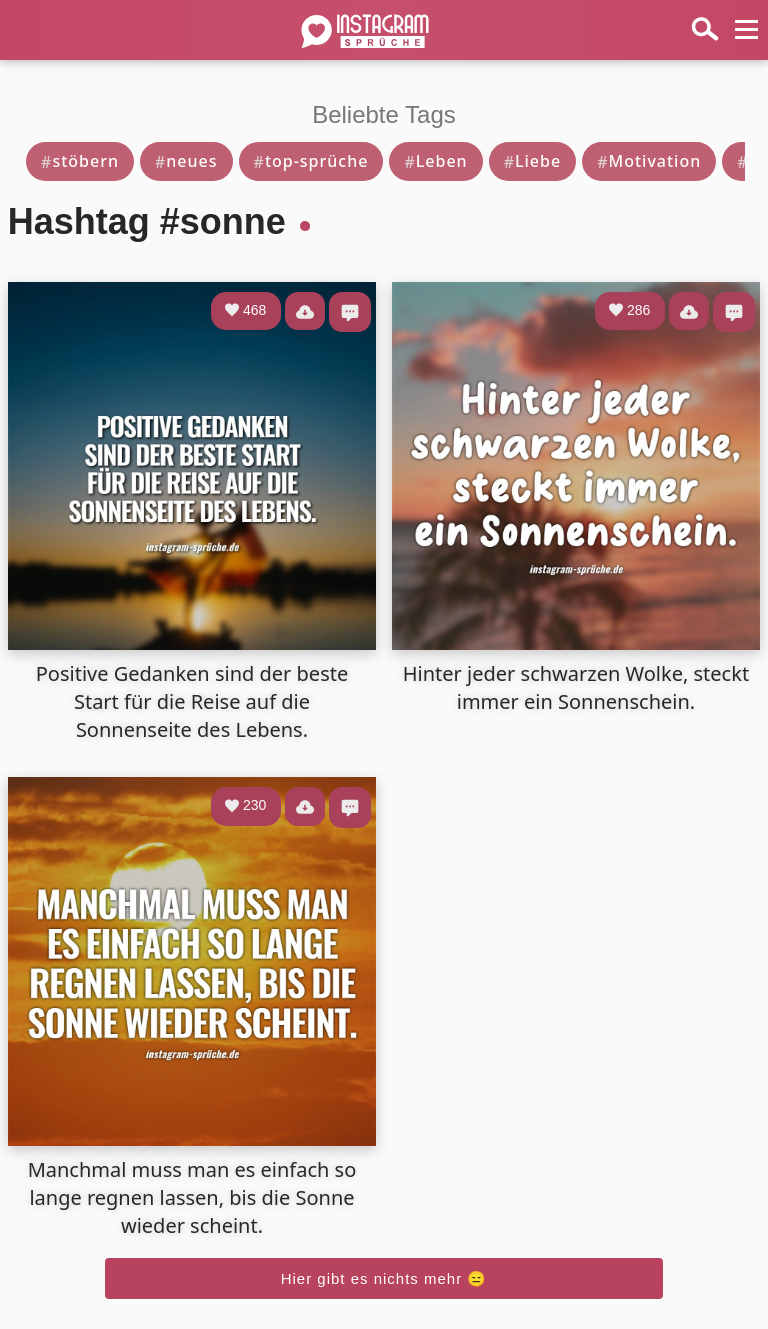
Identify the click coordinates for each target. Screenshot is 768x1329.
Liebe (533, 161)
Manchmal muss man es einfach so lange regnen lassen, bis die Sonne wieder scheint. (192, 1197)
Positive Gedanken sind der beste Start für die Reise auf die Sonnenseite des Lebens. (192, 701)
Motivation (649, 161)
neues (186, 161)
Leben (435, 161)
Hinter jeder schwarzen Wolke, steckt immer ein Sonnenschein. (576, 687)
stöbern (80, 161)
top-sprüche (311, 161)
